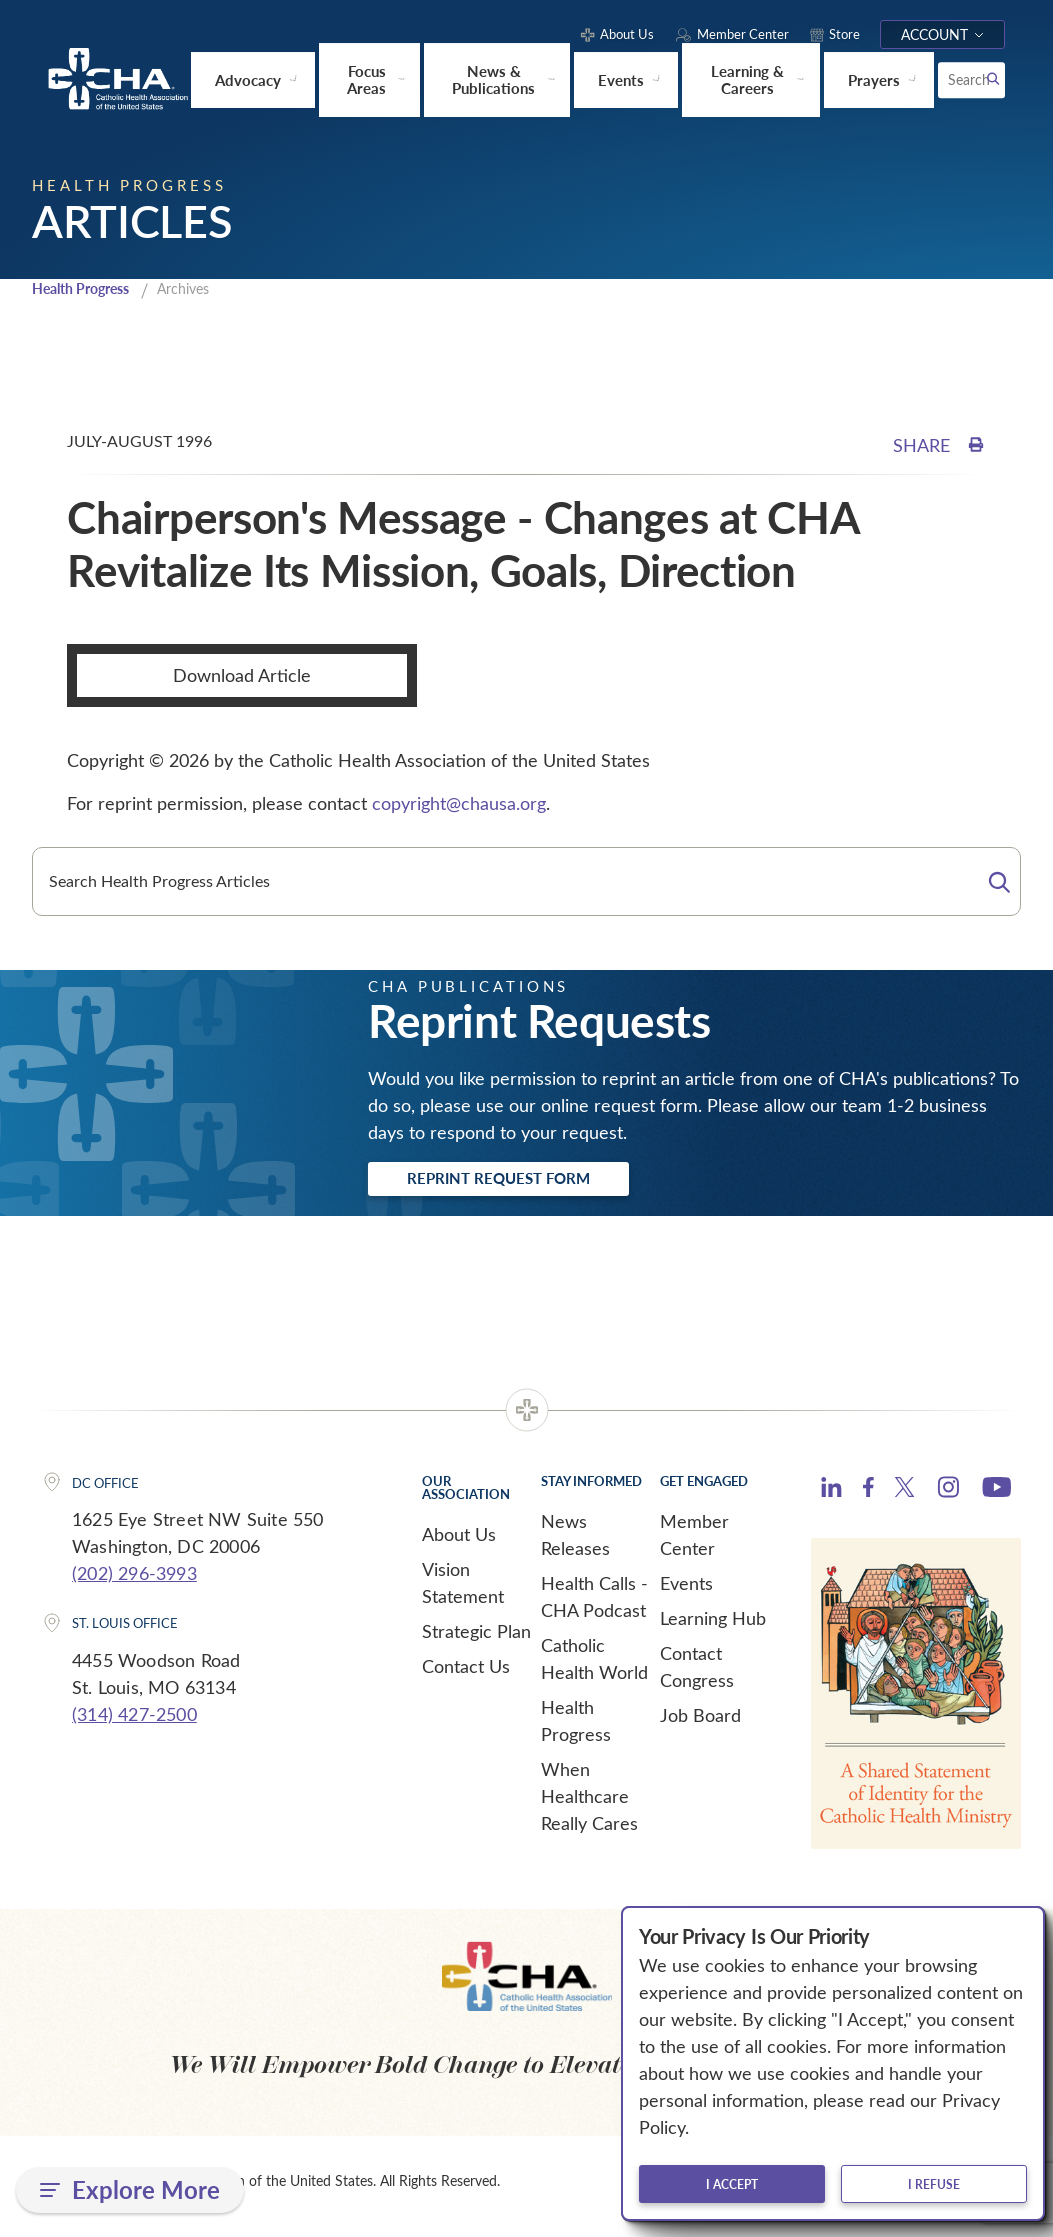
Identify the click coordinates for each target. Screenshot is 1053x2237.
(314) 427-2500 (134, 1722)
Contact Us (466, 1674)
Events (686, 1591)
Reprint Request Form (523, 1184)
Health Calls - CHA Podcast (594, 1604)
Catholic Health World (594, 1666)
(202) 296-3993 (134, 1581)
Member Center (694, 1542)
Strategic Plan (476, 1639)
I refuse (934, 2184)
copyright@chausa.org (459, 806)
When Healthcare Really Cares (589, 1804)
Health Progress (87, 291)
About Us (459, 1542)
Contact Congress (697, 1674)
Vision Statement (463, 1590)
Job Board (700, 1723)
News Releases (575, 1542)
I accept (732, 2184)
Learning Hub (713, 1626)
